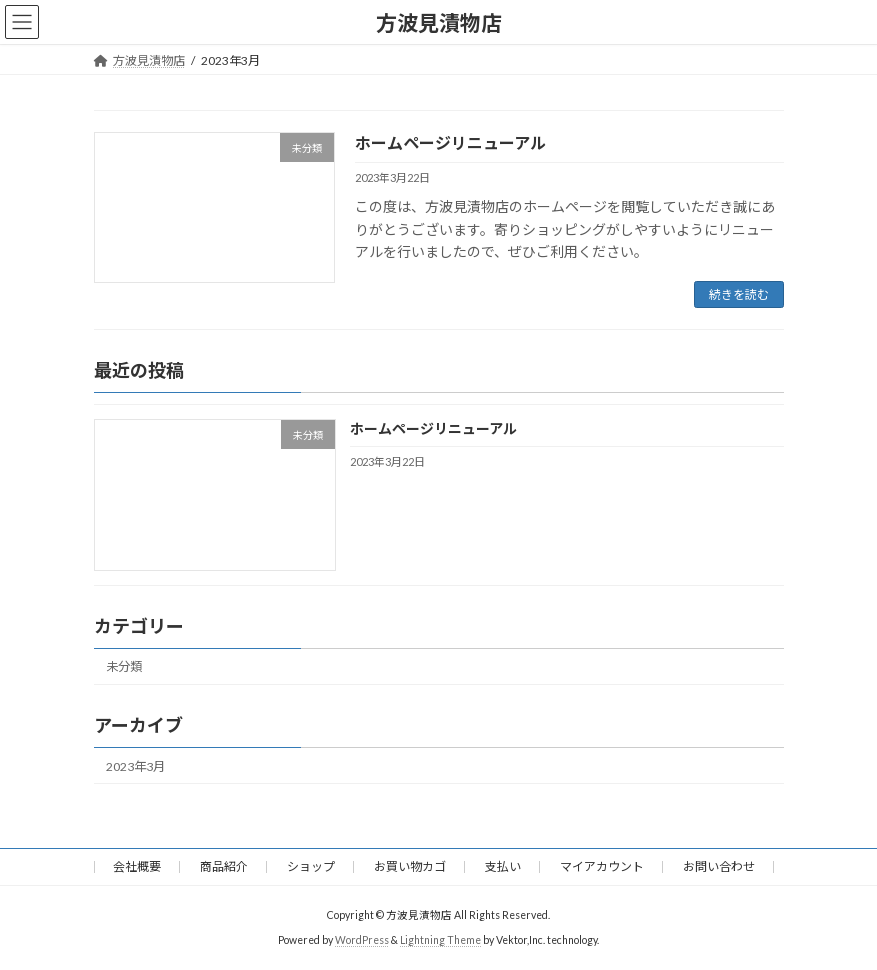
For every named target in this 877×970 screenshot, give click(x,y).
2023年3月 (135, 766)
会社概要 (137, 866)
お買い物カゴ (410, 866)
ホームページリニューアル (450, 142)
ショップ (311, 866)
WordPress (362, 939)
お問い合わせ (719, 866)
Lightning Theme (440, 939)
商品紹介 (224, 866)
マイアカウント (602, 866)
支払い (503, 866)
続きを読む (739, 294)
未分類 (124, 667)
